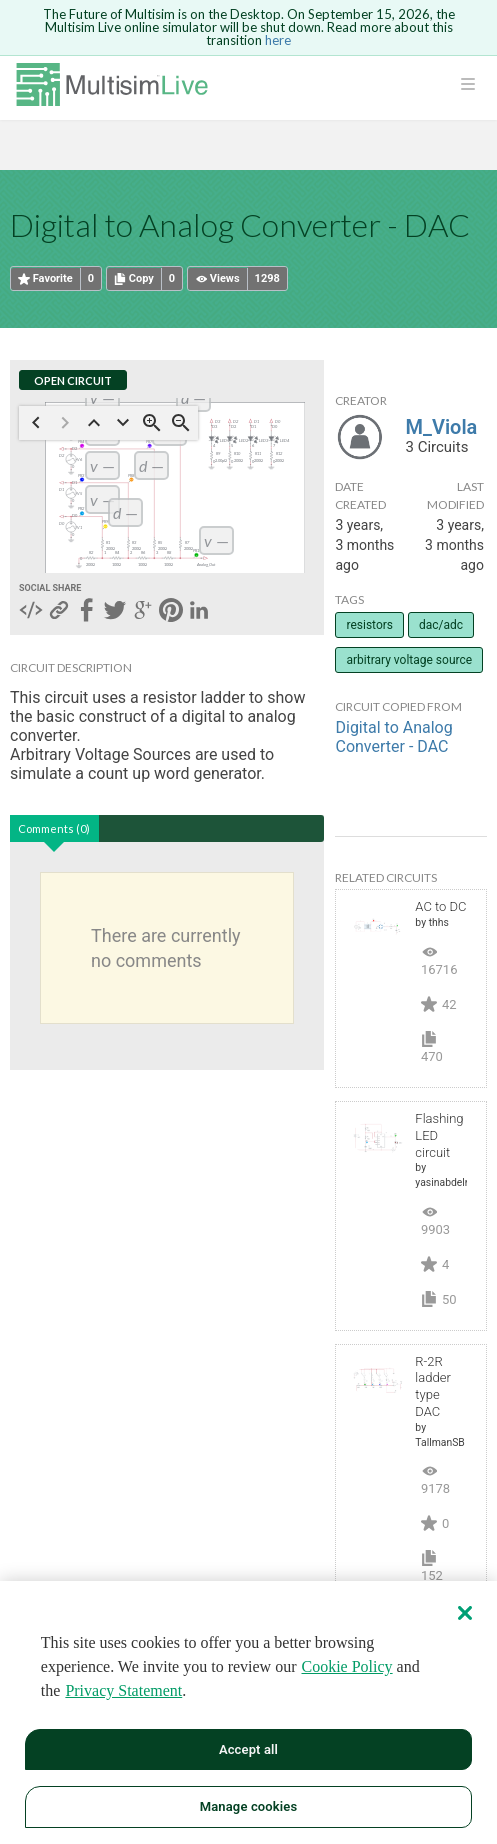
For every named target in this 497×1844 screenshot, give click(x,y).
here (278, 40)
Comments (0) (54, 828)
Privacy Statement (123, 1690)
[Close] (465, 1613)
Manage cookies (248, 1806)
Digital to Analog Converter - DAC (393, 737)
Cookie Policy (347, 1666)
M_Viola (441, 427)
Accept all (248, 1749)
